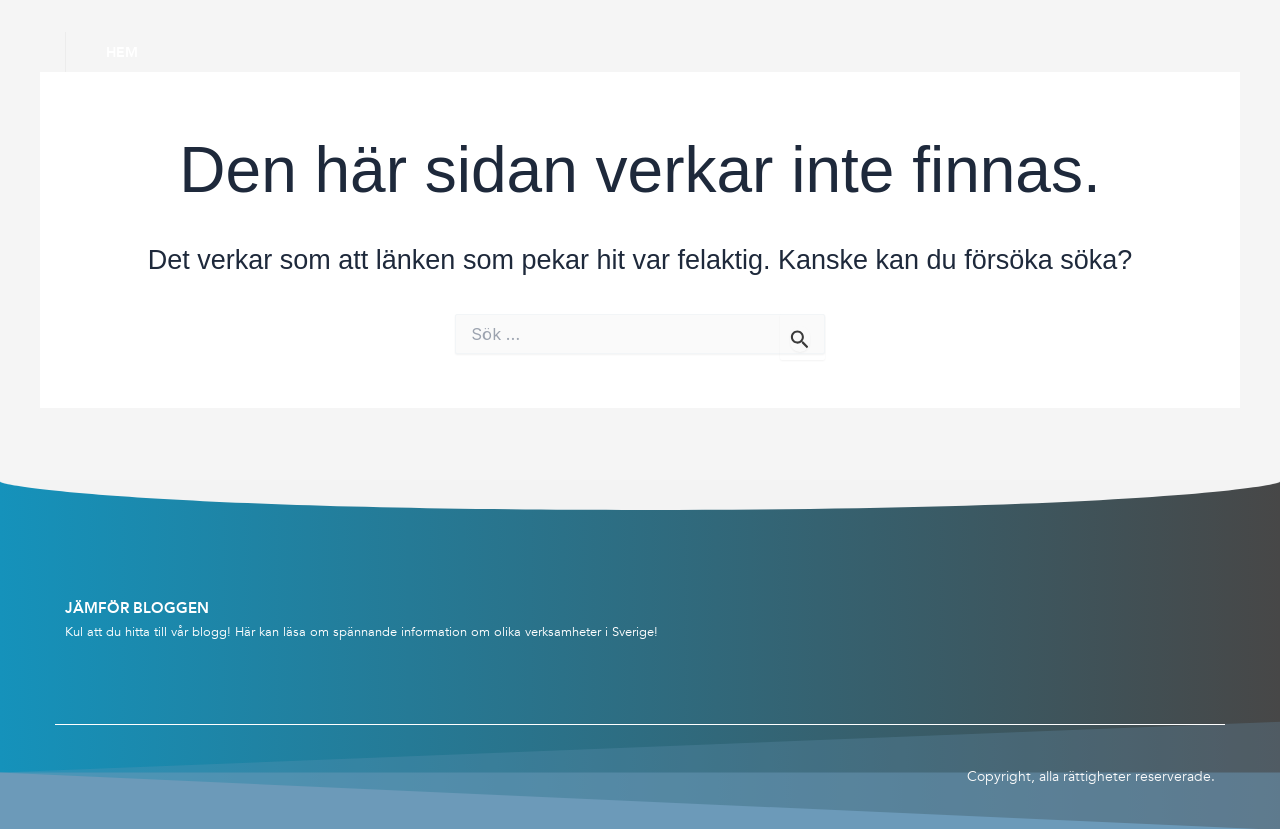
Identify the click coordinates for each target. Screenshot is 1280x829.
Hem (122, 52)
